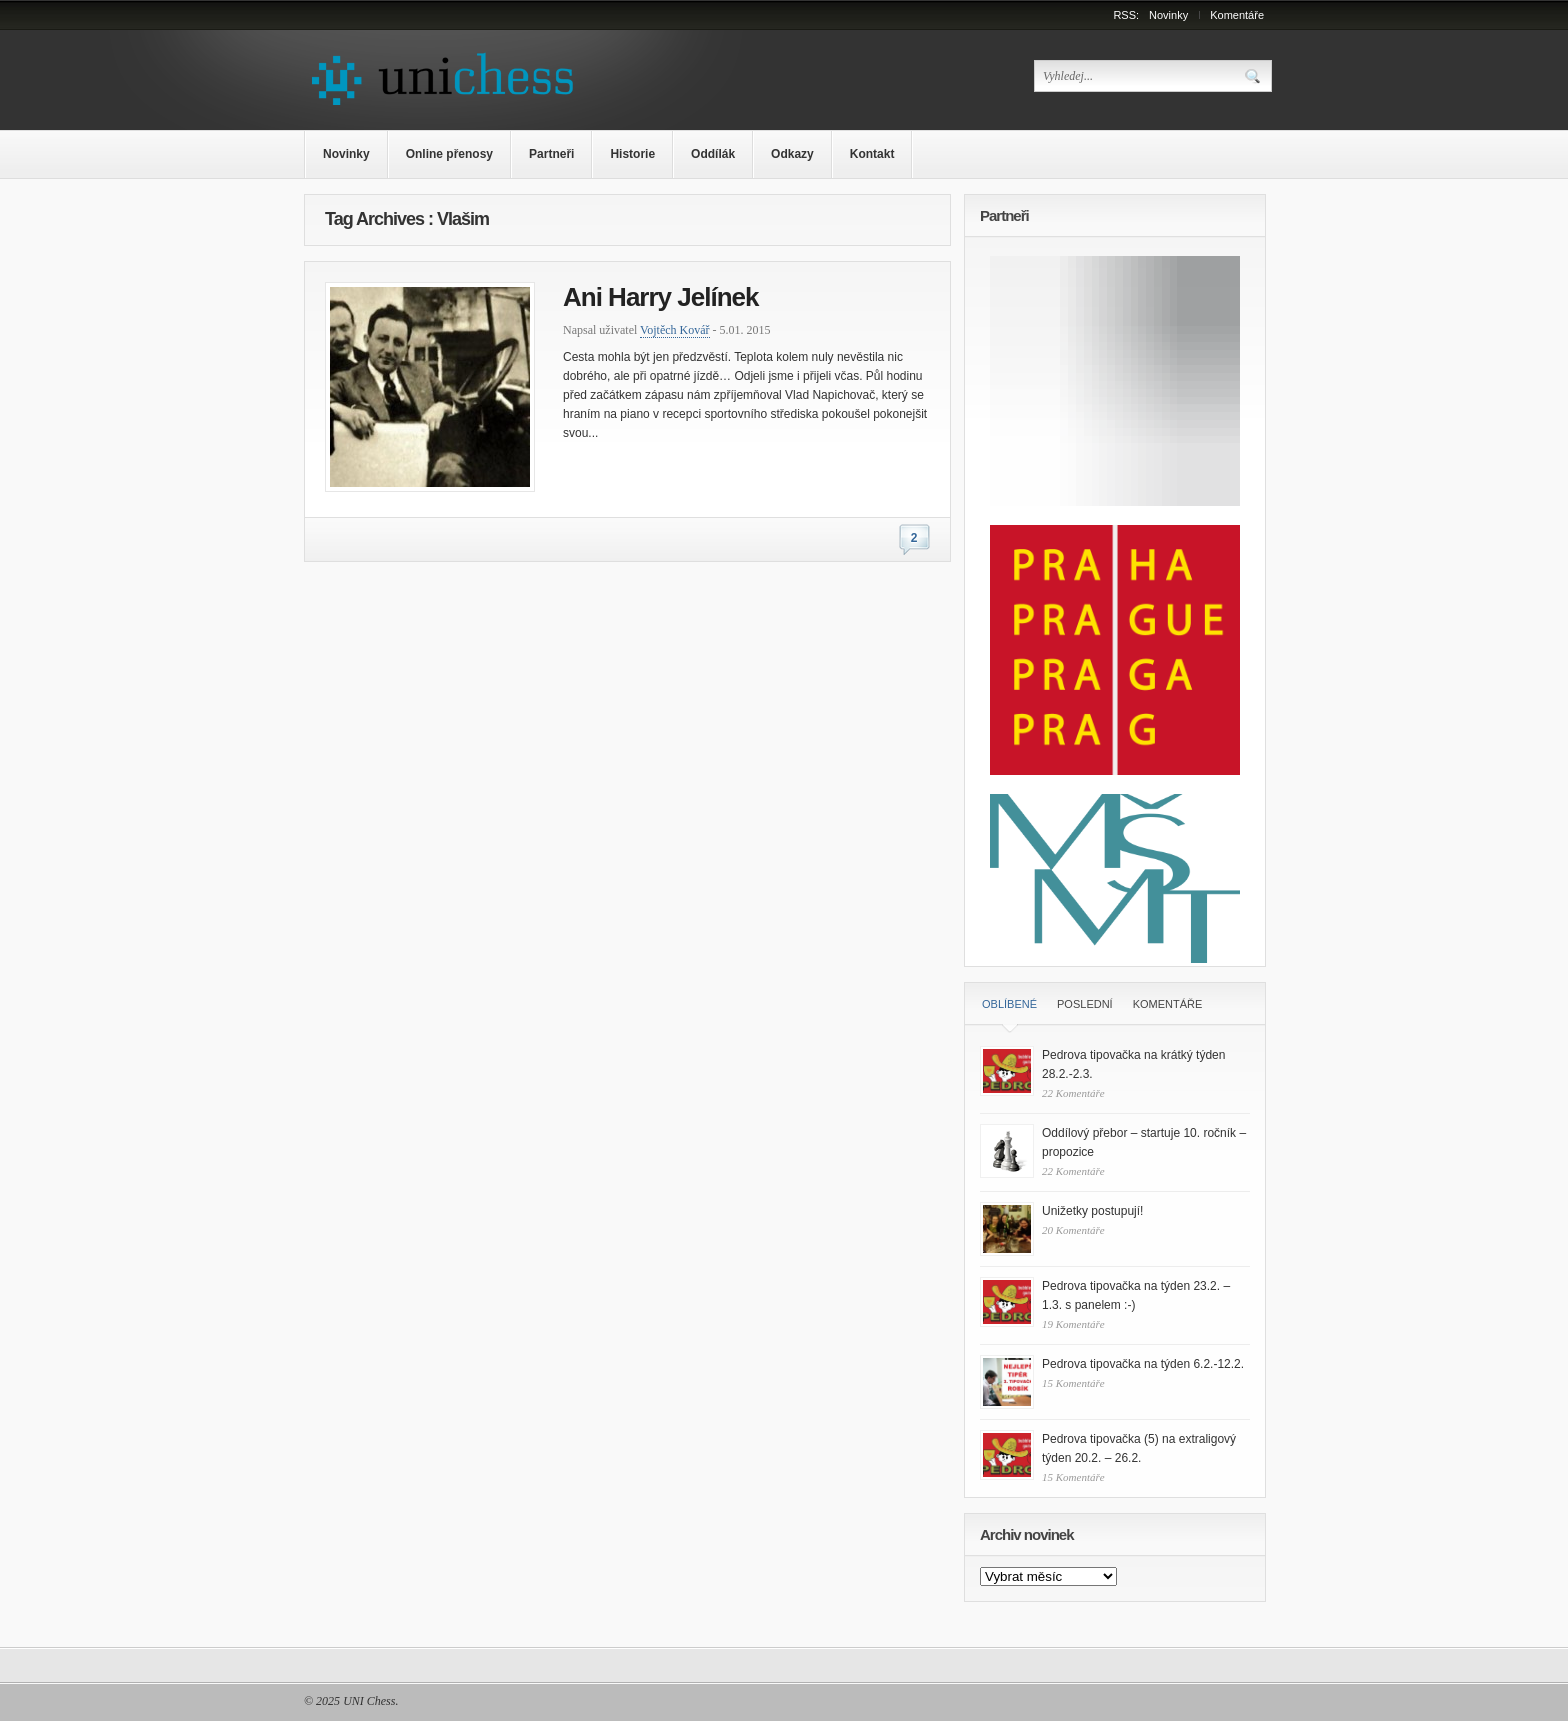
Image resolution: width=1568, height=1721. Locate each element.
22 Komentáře (1073, 1093)
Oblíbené (1009, 1004)
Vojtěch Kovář (674, 330)
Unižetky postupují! (1092, 1211)
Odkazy (792, 154)
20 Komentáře (1073, 1230)
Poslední (1085, 1004)
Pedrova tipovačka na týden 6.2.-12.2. (1143, 1364)
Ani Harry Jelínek (660, 297)
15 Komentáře (1073, 1383)
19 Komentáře (1073, 1324)
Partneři (551, 154)
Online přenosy (449, 154)
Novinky (1168, 15)
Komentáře (1237, 15)
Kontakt (872, 154)
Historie (632, 154)
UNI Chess (369, 1701)
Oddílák (713, 154)
